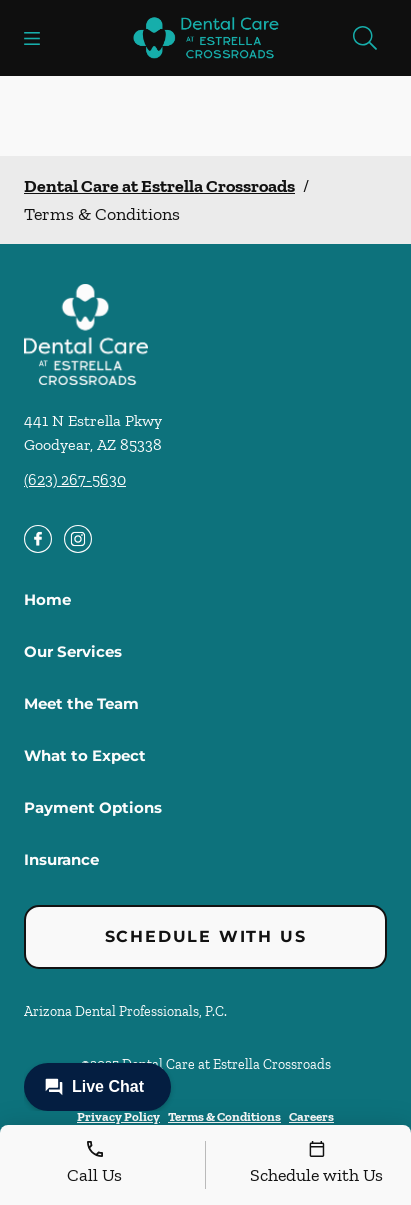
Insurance (61, 859)
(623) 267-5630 (75, 479)
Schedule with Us (206, 936)
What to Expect (85, 755)
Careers (311, 1116)
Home (47, 599)
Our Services (73, 651)
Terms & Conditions (224, 1116)
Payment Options (93, 807)
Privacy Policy (118, 1116)
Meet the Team (81, 703)
